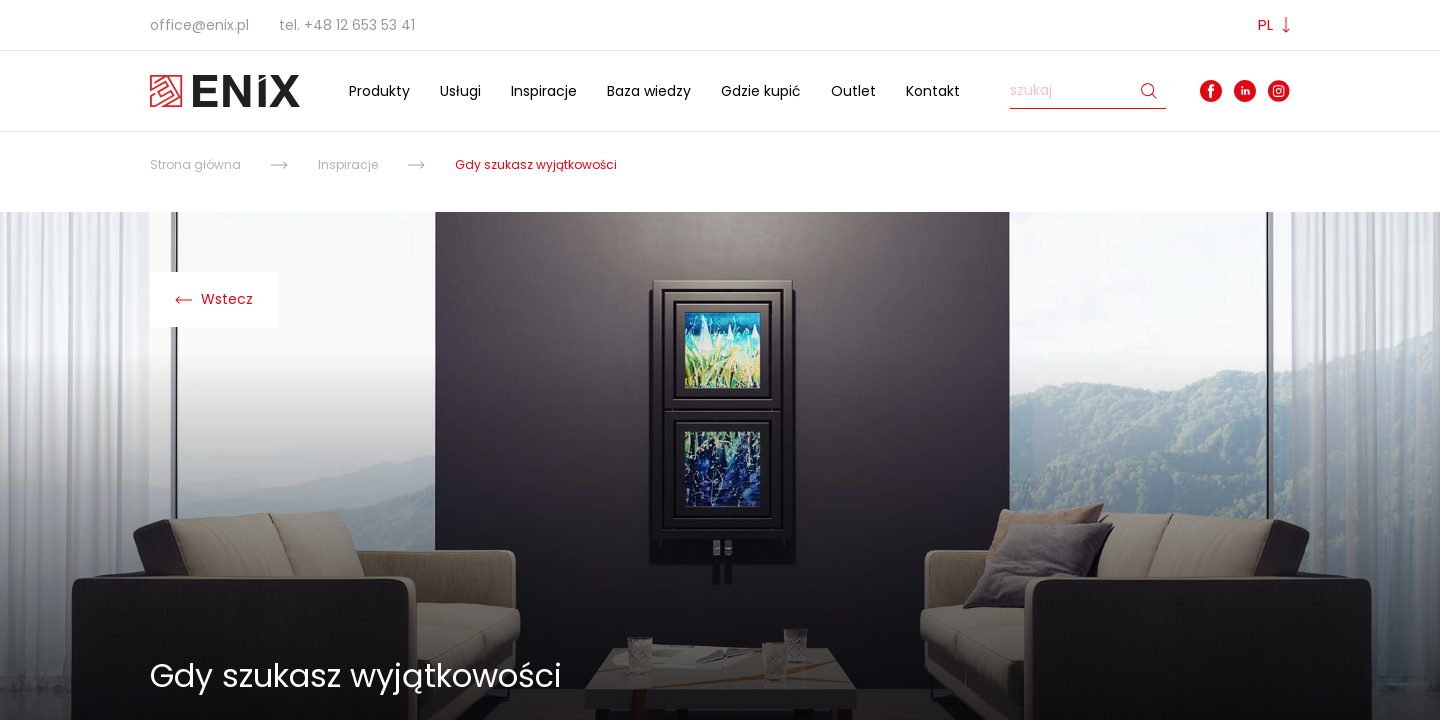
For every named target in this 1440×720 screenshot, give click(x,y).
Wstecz (214, 299)
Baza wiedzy (649, 91)
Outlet (853, 91)
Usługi (460, 91)
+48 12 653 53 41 (359, 25)
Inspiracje (544, 91)
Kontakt (933, 91)
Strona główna (195, 164)
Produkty (379, 91)
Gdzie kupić (761, 91)
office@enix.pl (199, 25)
